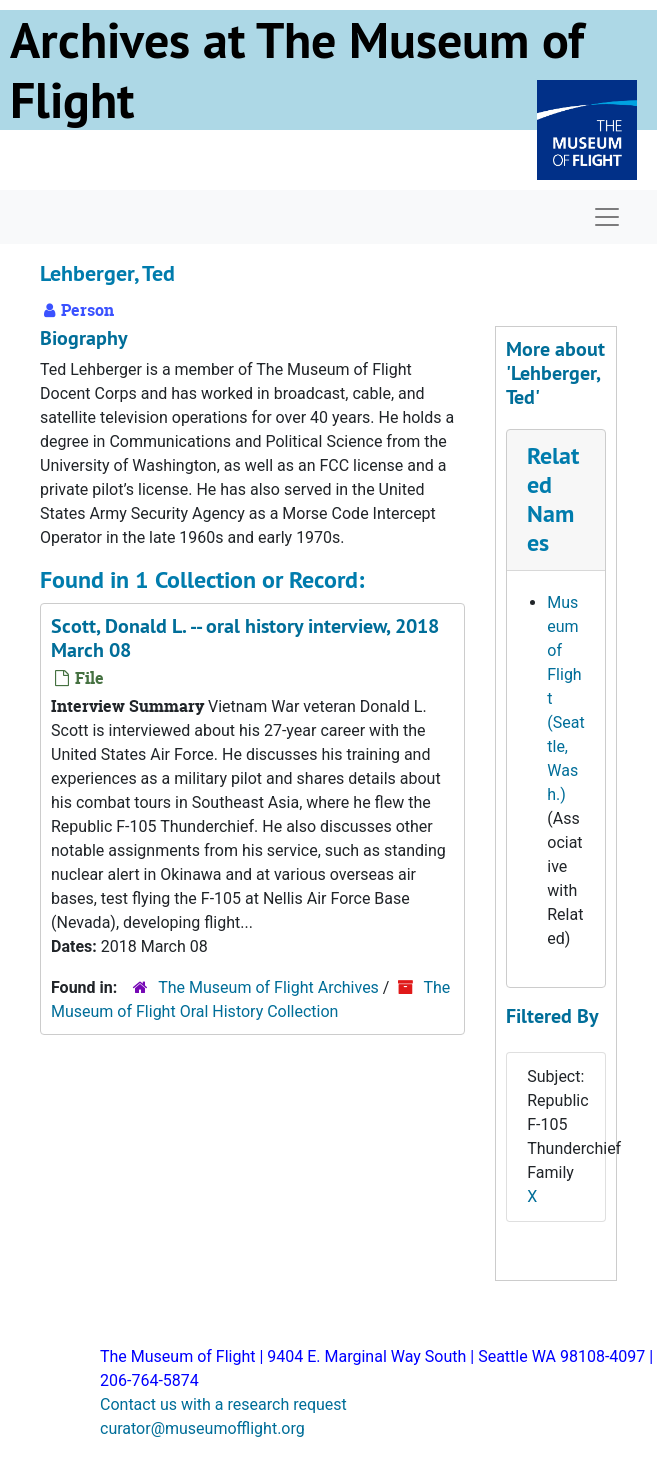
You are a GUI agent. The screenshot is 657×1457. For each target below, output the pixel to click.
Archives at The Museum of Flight (297, 70)
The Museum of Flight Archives (268, 987)
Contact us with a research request (223, 1404)
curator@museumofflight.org (202, 1428)
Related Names (553, 498)
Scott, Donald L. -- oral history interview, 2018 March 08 (245, 638)
